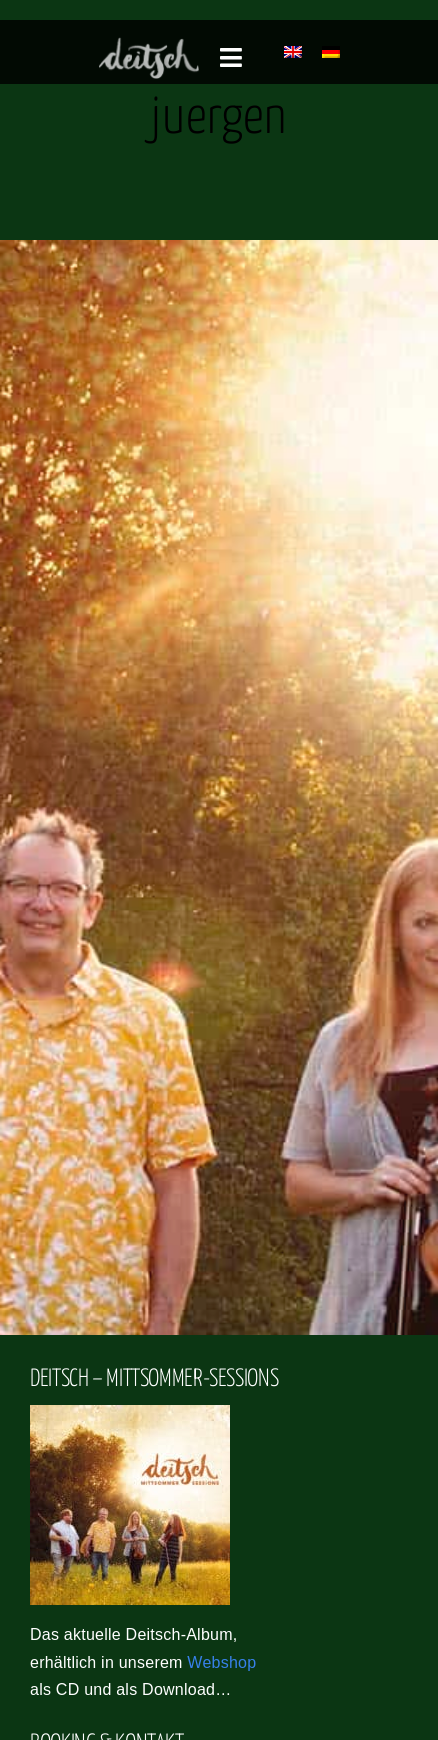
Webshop (221, 1662)
